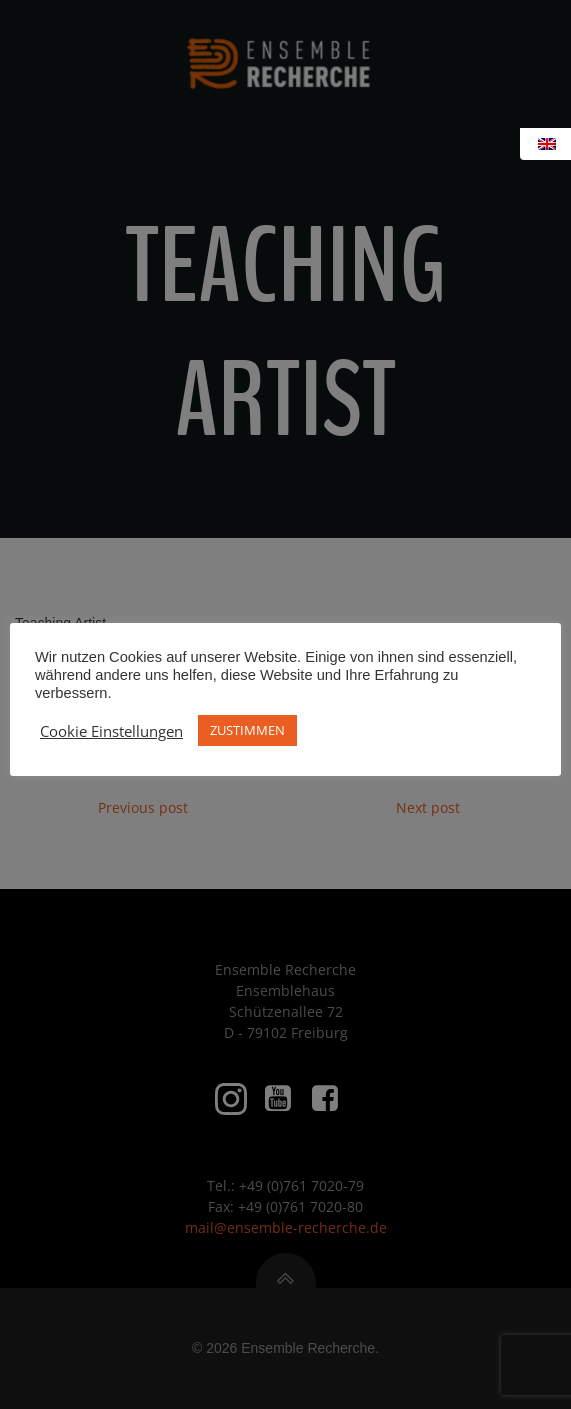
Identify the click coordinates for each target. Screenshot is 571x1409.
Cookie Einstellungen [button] (111, 731)
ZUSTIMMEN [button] (247, 730)
